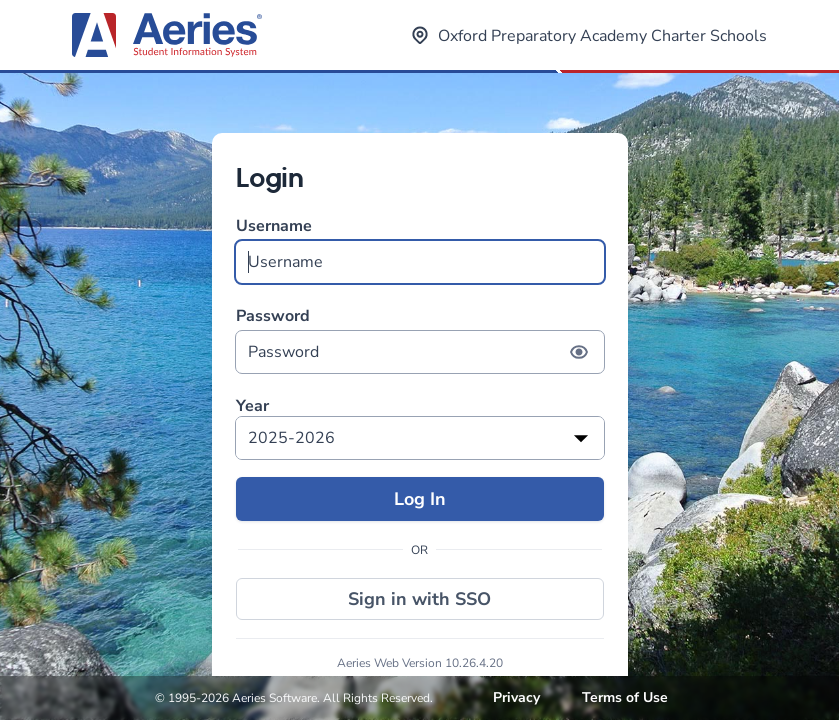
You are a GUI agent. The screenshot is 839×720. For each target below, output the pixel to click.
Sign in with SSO (419, 599)
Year (252, 406)
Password (420, 339)
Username (420, 249)
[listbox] (420, 438)
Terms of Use (625, 697)
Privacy (516, 697)
